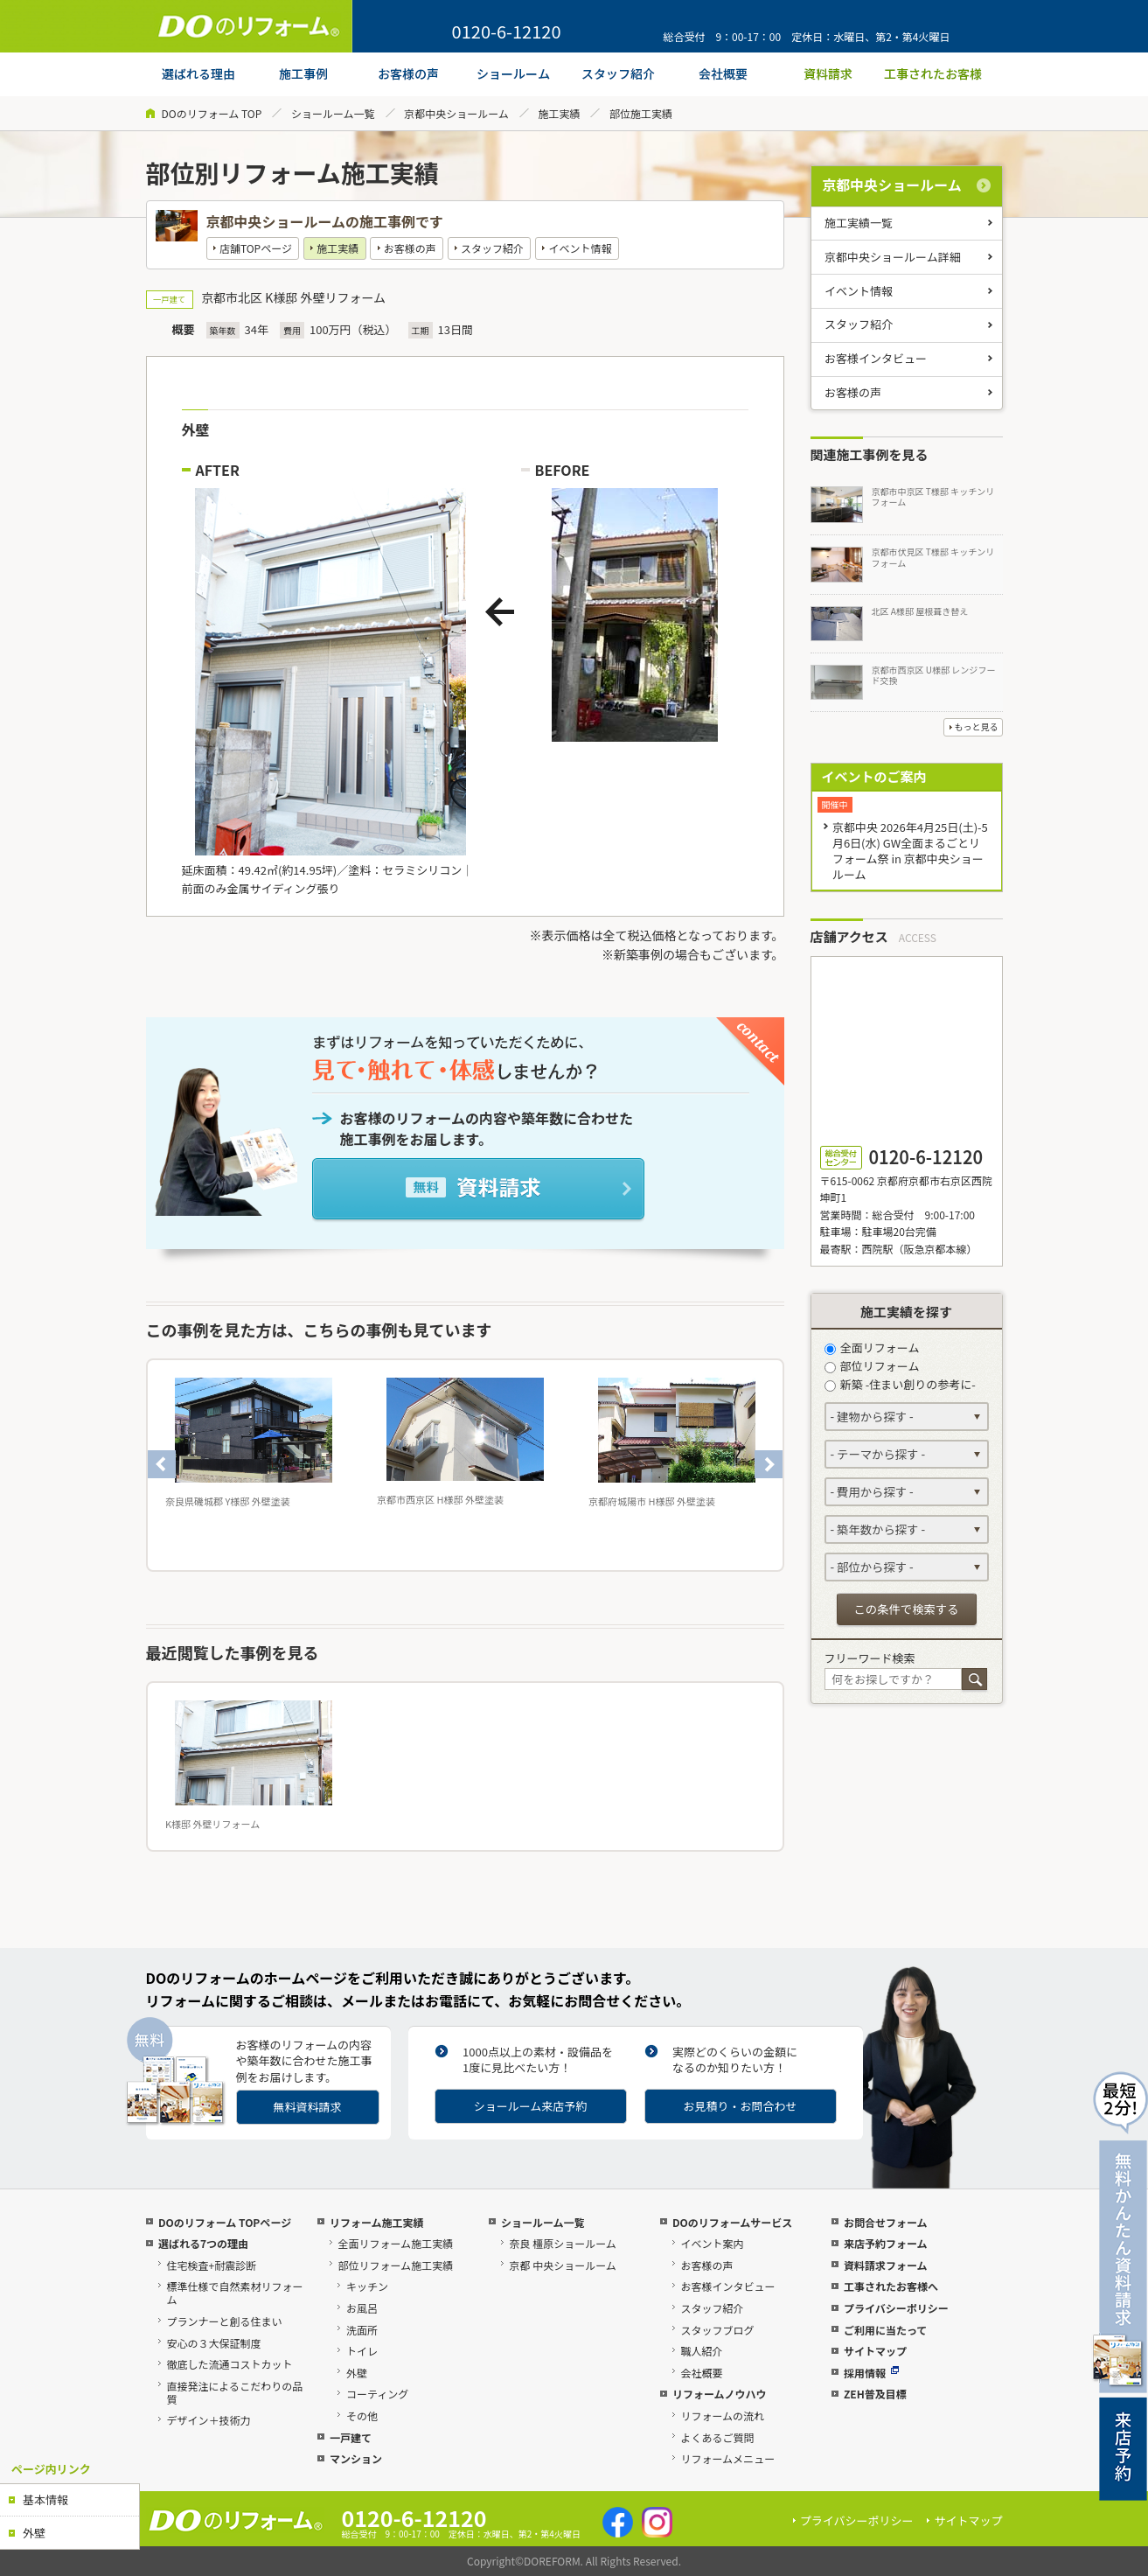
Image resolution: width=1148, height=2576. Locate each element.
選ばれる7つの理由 (203, 2243)
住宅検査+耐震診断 (211, 2265)
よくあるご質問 (717, 2437)
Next (769, 1464)
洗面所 (362, 2329)
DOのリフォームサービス (732, 2222)
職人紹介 (701, 2350)
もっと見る (976, 726)
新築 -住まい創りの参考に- (900, 1384)
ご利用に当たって (885, 2329)
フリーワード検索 (869, 1658)
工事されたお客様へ (891, 2286)
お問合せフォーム (886, 2222)
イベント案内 (711, 2243)
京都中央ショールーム (456, 113)
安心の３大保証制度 (213, 2342)
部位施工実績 (640, 113)
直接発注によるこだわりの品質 (234, 2392)
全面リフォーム (872, 1347)
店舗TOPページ (255, 248)
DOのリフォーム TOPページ (224, 2222)
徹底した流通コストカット (229, 2363)
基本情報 (45, 2499)
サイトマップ (875, 2350)
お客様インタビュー (875, 358)
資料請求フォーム (886, 2265)
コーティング (377, 2393)
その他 (362, 2415)
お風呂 (362, 2307)
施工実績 (559, 113)
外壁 (34, 2532)
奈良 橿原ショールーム (562, 2243)
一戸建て (351, 2437)
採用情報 (871, 2372)
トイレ (362, 2350)
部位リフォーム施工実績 (395, 2265)
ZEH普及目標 (875, 2393)
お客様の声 (410, 248)
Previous (162, 1464)
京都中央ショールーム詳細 (892, 256)
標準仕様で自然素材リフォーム (234, 2293)
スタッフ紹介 (492, 248)
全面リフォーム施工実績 (395, 2243)
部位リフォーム (872, 1366)
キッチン (367, 2286)
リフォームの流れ (722, 2415)
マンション (356, 2458)
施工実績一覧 (858, 222)
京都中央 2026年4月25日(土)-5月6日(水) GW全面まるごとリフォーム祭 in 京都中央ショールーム (910, 851)
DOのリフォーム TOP (212, 113)
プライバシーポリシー (896, 2307)
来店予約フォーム (886, 2243)
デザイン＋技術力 (208, 2419)
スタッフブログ (717, 2329)
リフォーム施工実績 (377, 2222)
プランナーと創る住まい (224, 2321)
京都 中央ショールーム (562, 2265)
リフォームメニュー (727, 2458)
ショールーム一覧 (333, 113)
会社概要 (701, 2372)
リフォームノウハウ (719, 2393)
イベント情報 (579, 248)
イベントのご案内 (874, 776)
